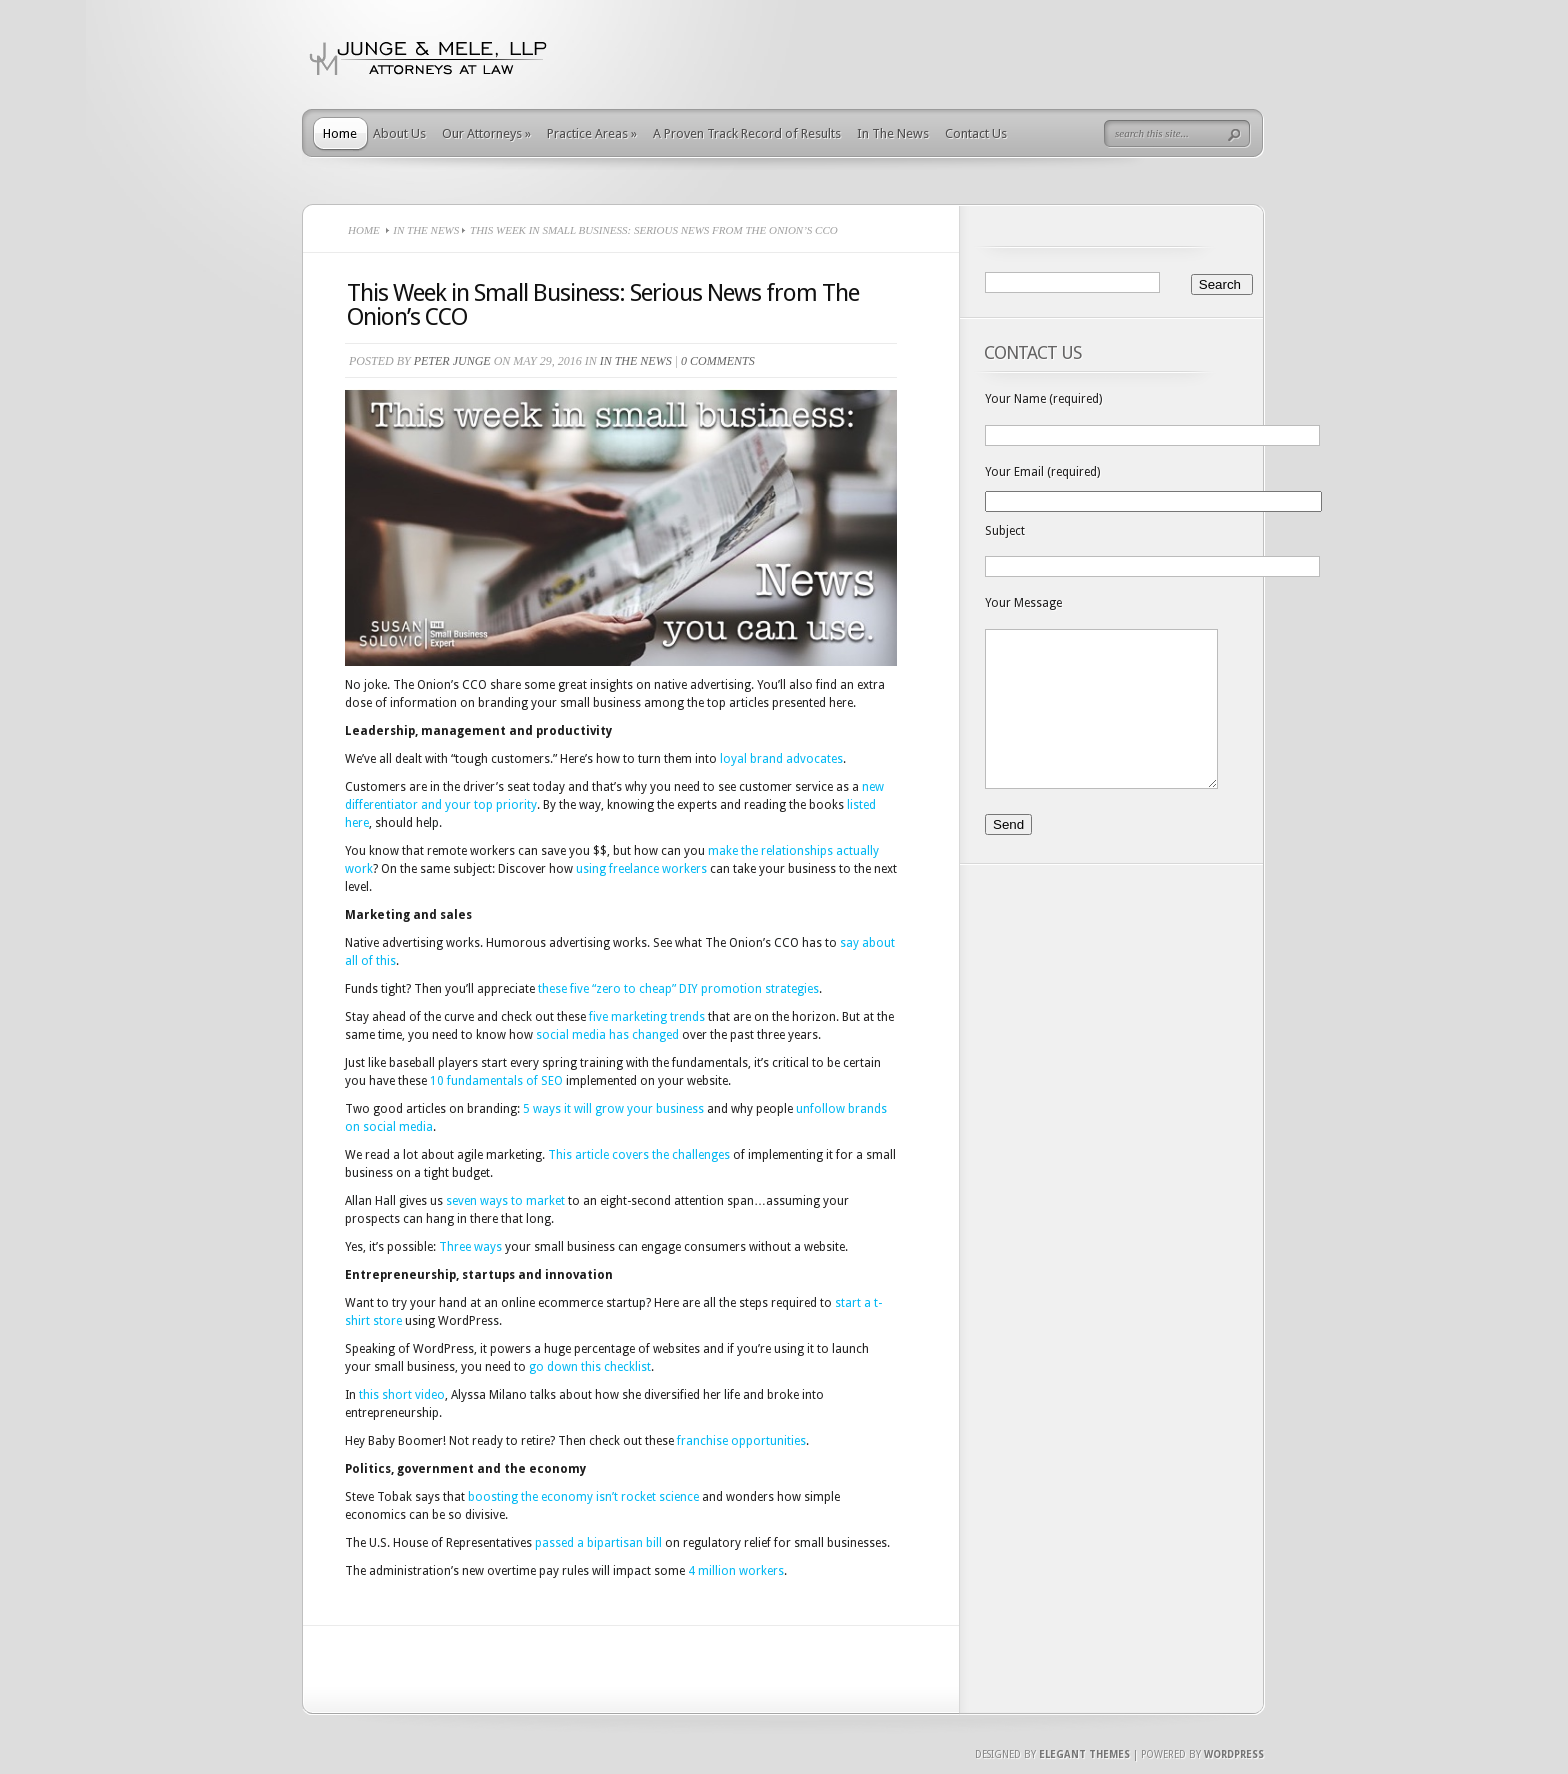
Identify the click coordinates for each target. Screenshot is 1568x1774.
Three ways (470, 1247)
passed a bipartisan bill (598, 1543)
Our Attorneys (486, 133)
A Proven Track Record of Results (747, 133)
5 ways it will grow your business (613, 1109)
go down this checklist (590, 1367)
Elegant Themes (1084, 1754)
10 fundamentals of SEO (496, 1081)
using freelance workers (641, 869)
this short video (402, 1395)
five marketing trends (647, 1017)
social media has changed (607, 1035)
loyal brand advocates (781, 759)
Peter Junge (452, 361)
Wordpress (1234, 1754)
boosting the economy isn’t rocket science (583, 1497)
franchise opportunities (741, 1441)
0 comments (718, 361)
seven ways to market (505, 1201)
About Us (399, 133)
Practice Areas (592, 133)
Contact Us (976, 133)
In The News (893, 133)
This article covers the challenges (639, 1155)
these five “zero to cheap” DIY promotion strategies (678, 989)
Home (340, 133)
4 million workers (736, 1571)
